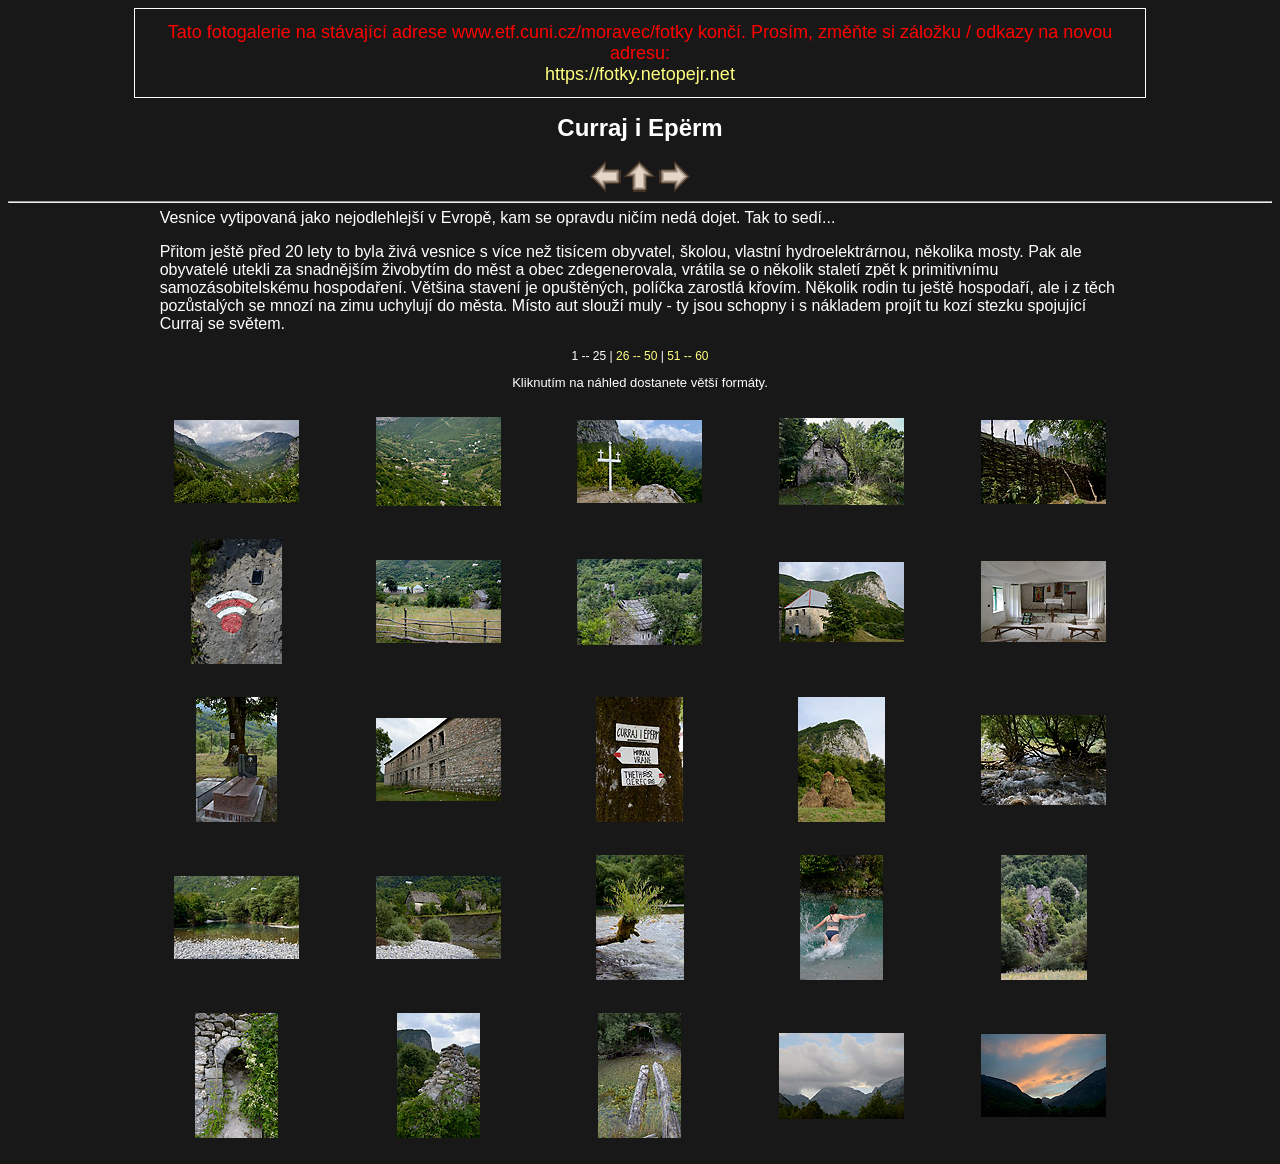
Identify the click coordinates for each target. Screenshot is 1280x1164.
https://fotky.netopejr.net (640, 74)
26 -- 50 (636, 356)
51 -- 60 (687, 356)
